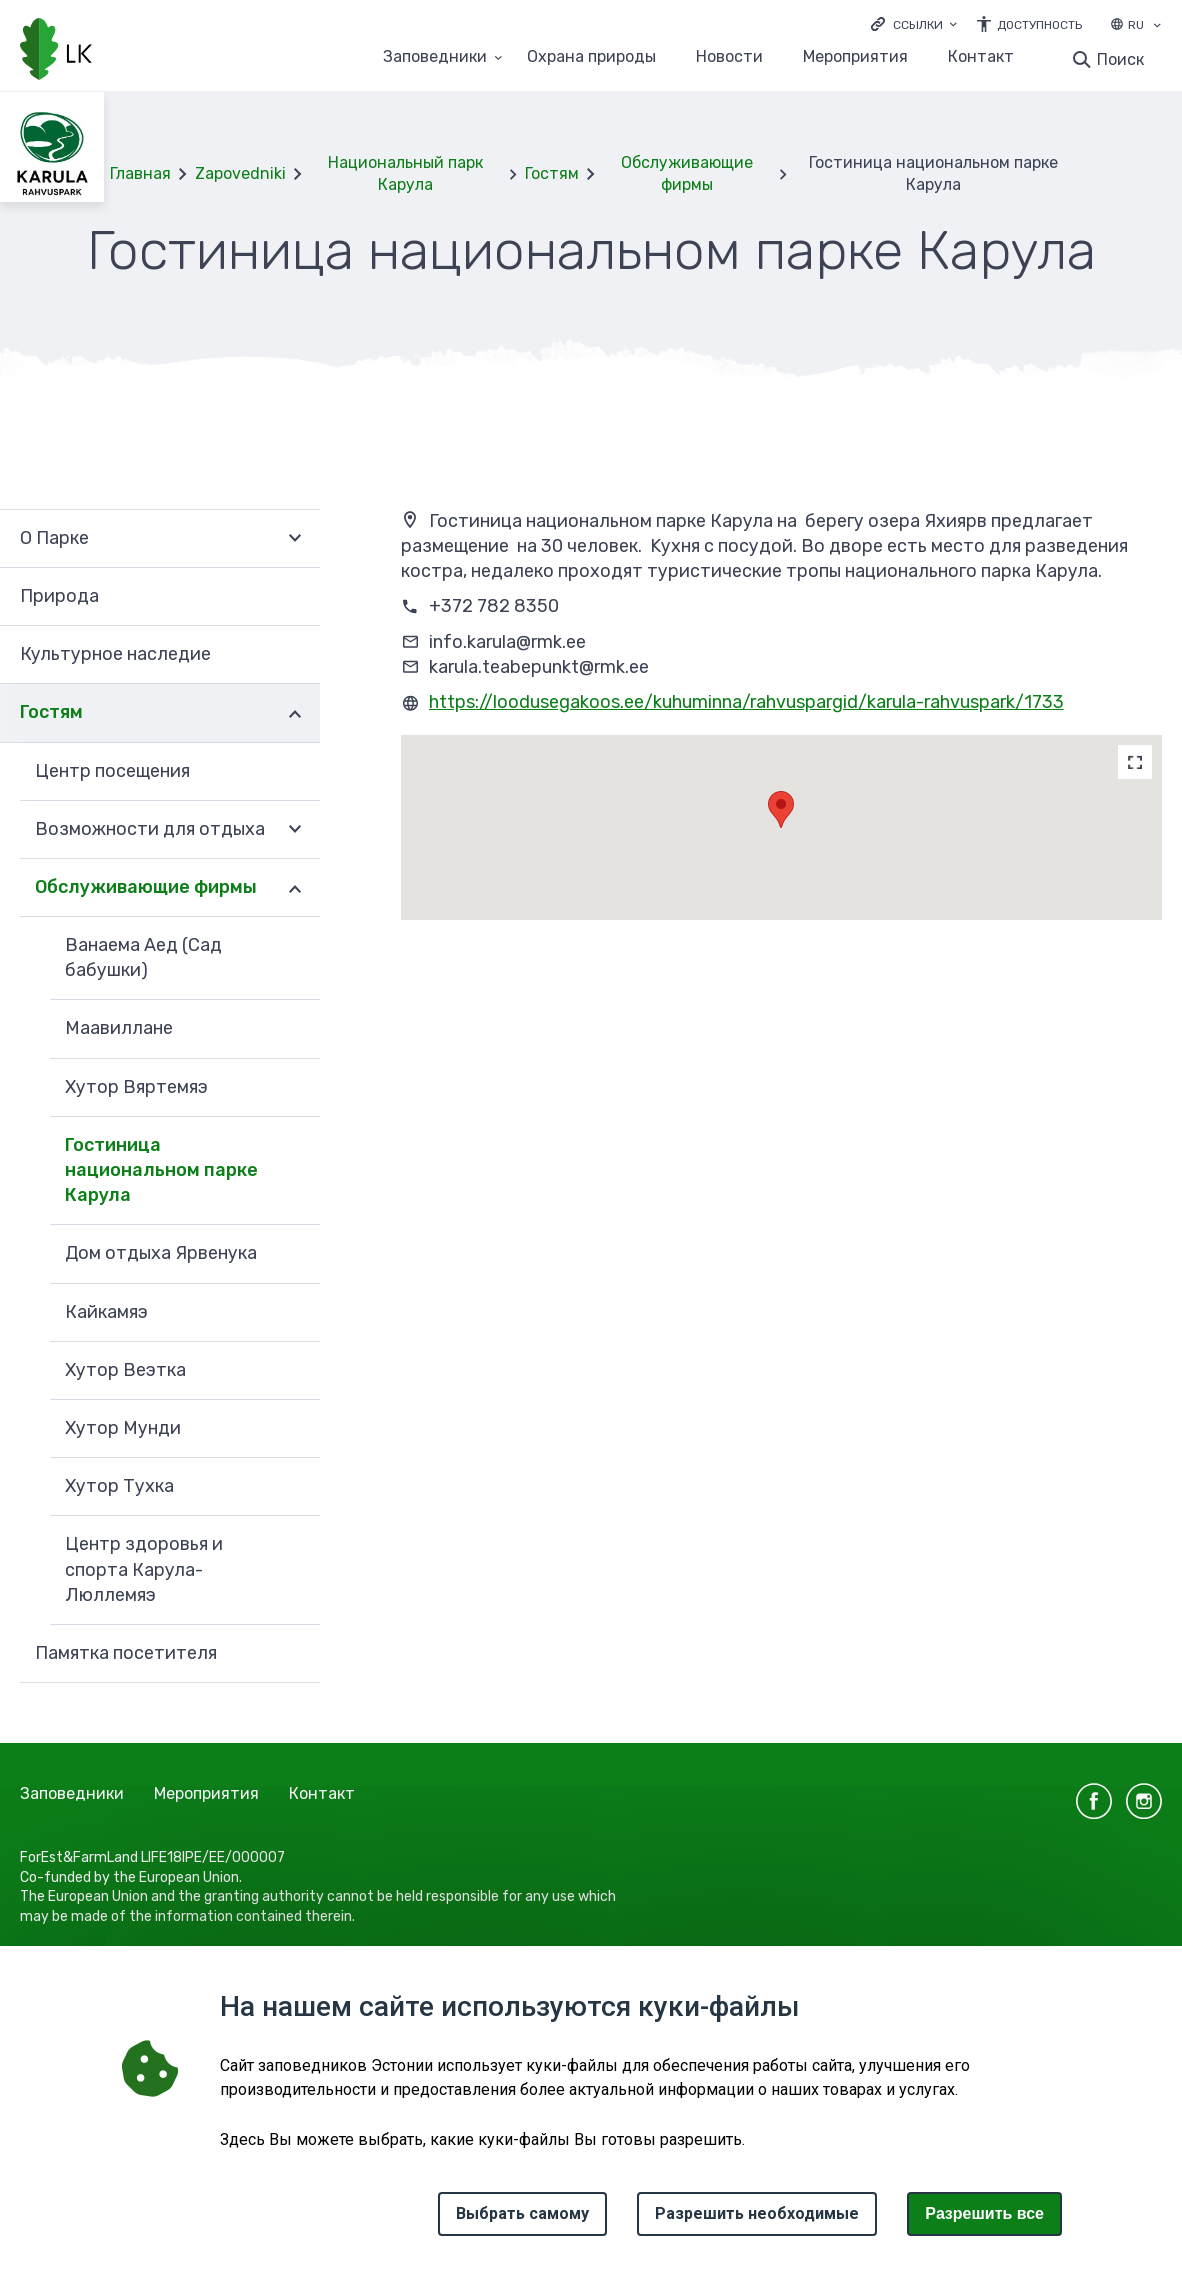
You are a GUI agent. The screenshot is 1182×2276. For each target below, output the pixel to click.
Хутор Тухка (119, 1486)
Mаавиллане (119, 1028)
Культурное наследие (115, 654)
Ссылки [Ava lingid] (918, 25)
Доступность (1039, 25)
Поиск (1120, 59)
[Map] (1135, 762)
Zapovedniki (240, 173)
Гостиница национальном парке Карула (161, 1170)
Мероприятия (855, 57)
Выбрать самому (522, 2213)
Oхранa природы (591, 57)
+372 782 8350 (494, 606)
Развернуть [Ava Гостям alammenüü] (295, 713)
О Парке (54, 538)
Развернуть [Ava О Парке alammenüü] (295, 538)
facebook (1094, 1801)
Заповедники (72, 1793)
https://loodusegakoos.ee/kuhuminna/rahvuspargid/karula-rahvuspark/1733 (746, 702)
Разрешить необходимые (757, 2213)
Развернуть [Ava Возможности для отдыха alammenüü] (295, 830)
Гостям (552, 173)
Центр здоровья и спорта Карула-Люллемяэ (144, 1569)
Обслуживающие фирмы (687, 173)
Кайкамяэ (106, 1312)
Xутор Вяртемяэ (136, 1087)
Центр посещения (112, 771)
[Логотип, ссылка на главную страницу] (56, 51)
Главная (140, 173)
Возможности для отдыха (150, 829)
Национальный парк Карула (405, 173)
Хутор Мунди (123, 1428)
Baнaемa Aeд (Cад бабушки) (143, 957)
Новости (729, 57)
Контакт (981, 57)
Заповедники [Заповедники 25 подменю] (435, 57)
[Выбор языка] (1157, 27)
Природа (59, 596)
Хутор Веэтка (125, 1370)
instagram (1144, 1801)
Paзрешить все (984, 2213)
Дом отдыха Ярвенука (161, 1253)
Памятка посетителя (126, 1653)
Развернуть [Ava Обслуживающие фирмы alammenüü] (295, 888)
